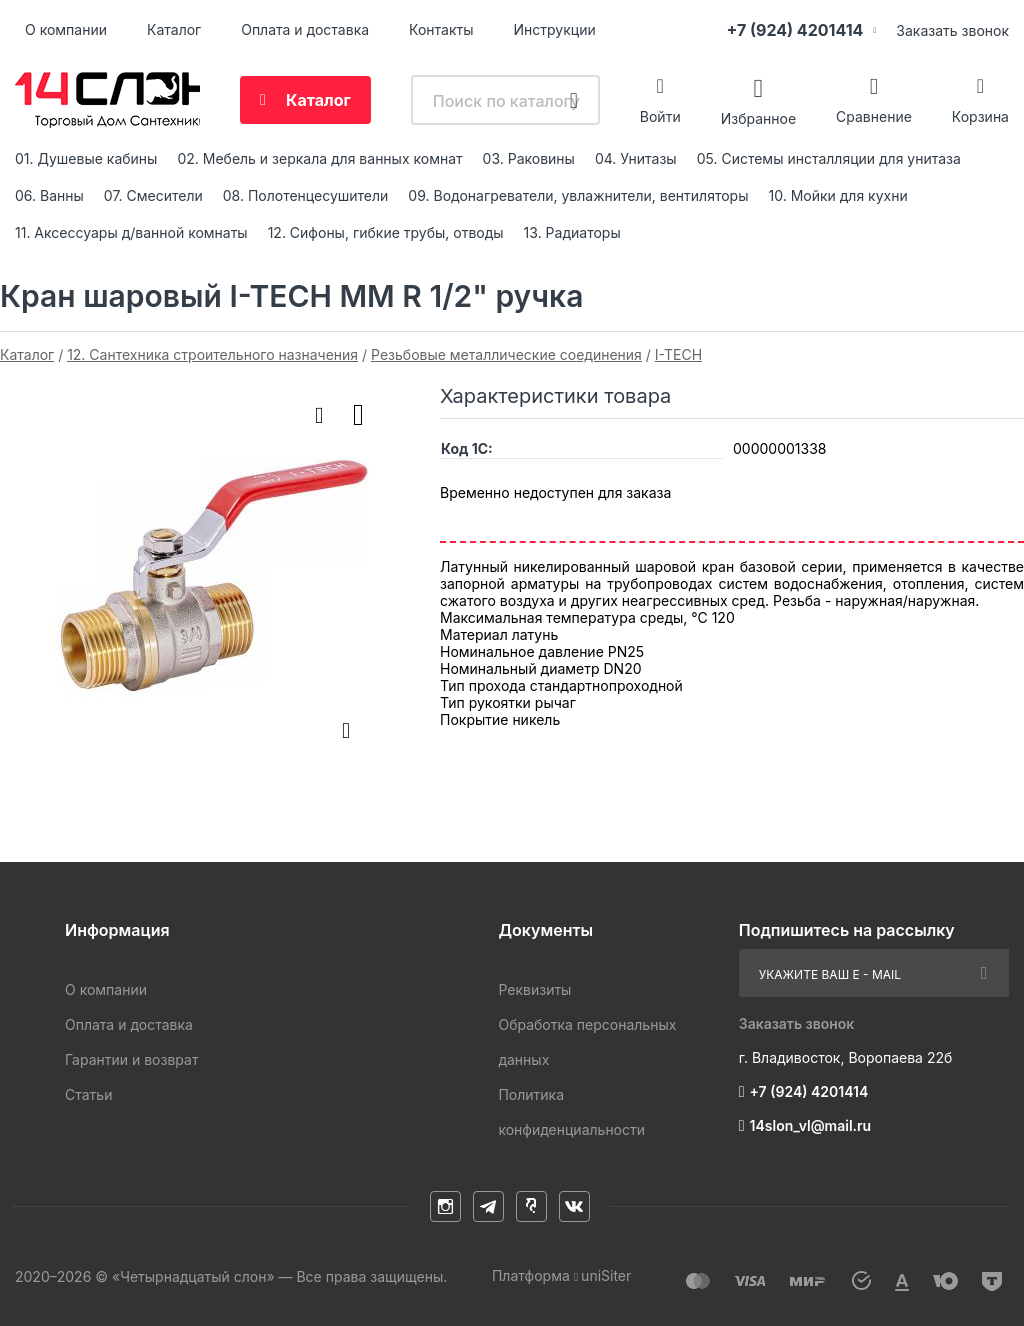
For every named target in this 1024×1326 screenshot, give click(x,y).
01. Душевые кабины (86, 158)
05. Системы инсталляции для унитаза (829, 158)
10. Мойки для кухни (838, 195)
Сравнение (874, 116)
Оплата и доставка (305, 29)
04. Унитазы (636, 158)
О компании (66, 29)
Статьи (88, 1094)
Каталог (174, 29)
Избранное (758, 117)
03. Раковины (529, 158)
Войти (660, 116)
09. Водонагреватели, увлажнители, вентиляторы (578, 195)
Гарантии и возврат (131, 1059)
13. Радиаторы (572, 232)
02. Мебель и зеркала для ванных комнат (319, 158)
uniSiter (606, 1275)
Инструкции (555, 29)
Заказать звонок (952, 30)
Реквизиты (534, 989)
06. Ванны (49, 195)
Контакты (441, 29)
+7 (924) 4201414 (794, 30)
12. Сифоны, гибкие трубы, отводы (386, 232)
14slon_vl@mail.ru (811, 1125)
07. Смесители (153, 195)
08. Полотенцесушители (306, 195)
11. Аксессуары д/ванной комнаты (131, 232)
